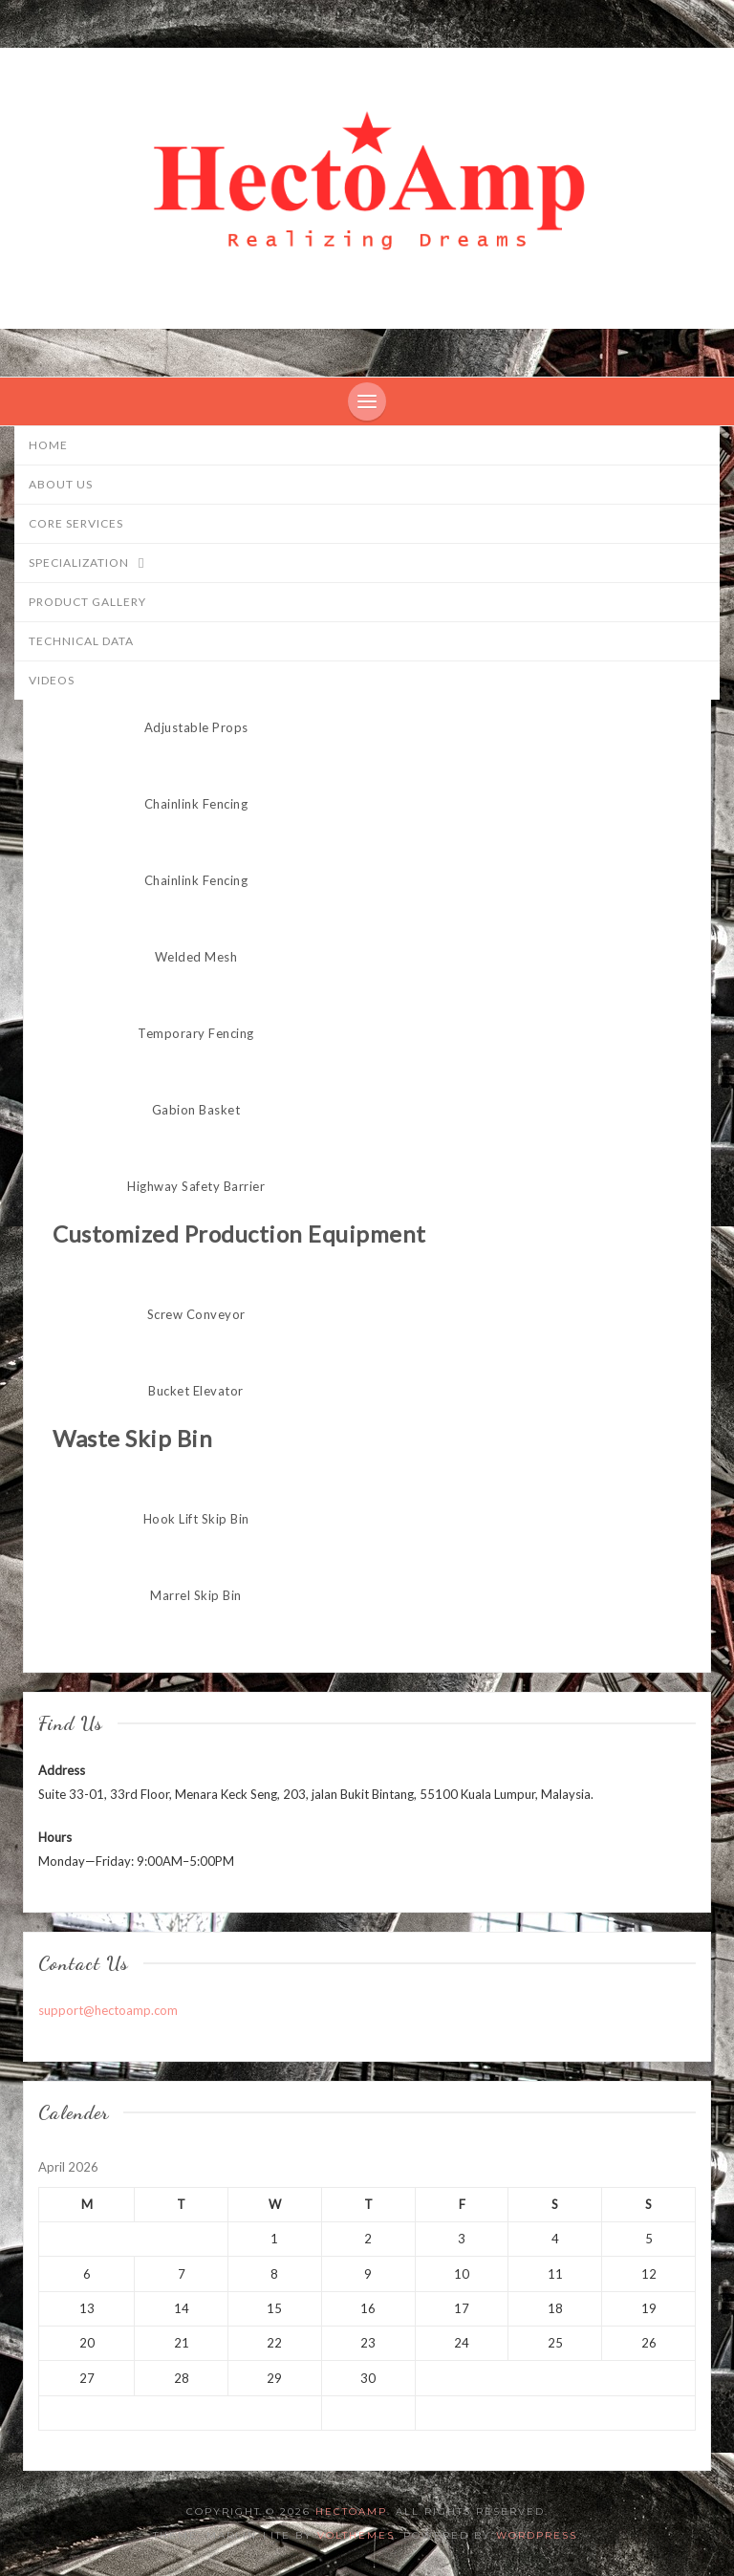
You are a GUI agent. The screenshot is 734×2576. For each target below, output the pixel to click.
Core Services (76, 523)
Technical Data (81, 641)
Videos (52, 680)
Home (48, 445)
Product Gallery (87, 602)
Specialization (95, 564)
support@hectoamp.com (108, 2010)
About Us (61, 484)
